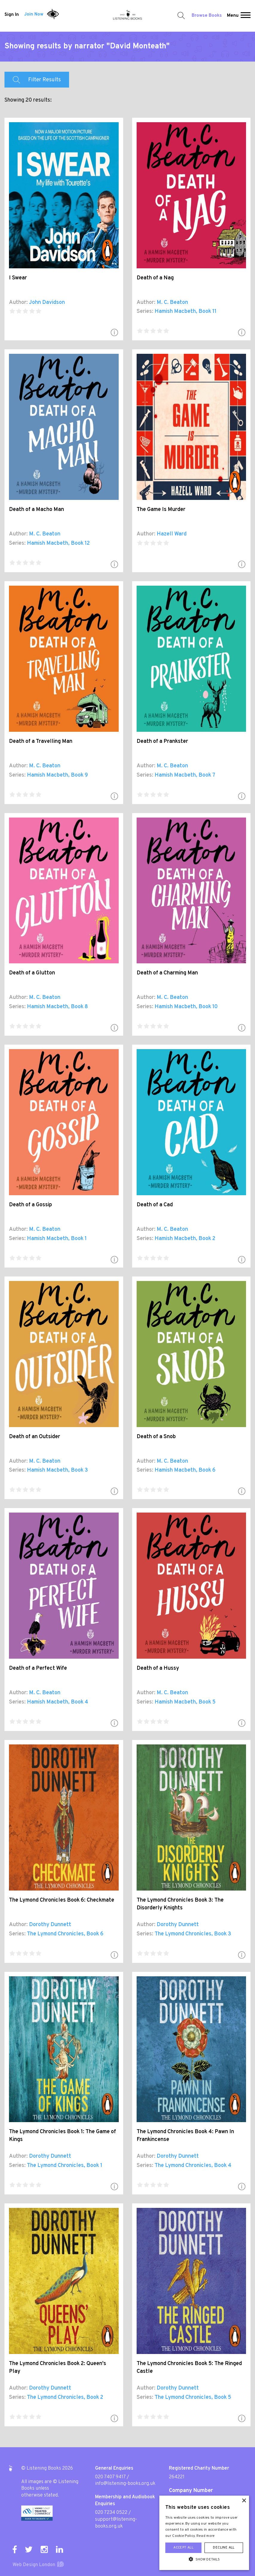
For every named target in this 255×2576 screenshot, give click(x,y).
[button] (246, 15)
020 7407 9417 (110, 2477)
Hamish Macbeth (175, 311)
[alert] (204, 2533)
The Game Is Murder (161, 509)
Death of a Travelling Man (40, 741)
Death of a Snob (156, 1436)
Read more (205, 2536)
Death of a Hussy (158, 1668)
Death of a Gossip (30, 1204)
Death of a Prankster (162, 741)
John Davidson (47, 302)
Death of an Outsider (34, 1436)
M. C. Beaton (172, 302)
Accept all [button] (183, 2548)
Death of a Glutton (32, 973)
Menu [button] (233, 16)
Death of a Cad (155, 1204)
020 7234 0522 (111, 2513)
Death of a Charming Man (167, 973)
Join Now (33, 14)
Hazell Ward (172, 534)
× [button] (244, 2501)
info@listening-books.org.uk (125, 2484)
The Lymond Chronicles (55, 1934)
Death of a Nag (155, 278)
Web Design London (34, 2565)
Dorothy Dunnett (50, 1924)
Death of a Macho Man (36, 509)
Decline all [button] (223, 2548)
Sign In (11, 14)
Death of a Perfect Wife (38, 1668)
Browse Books (207, 16)
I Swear (18, 278)
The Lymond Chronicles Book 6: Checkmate (61, 1900)
